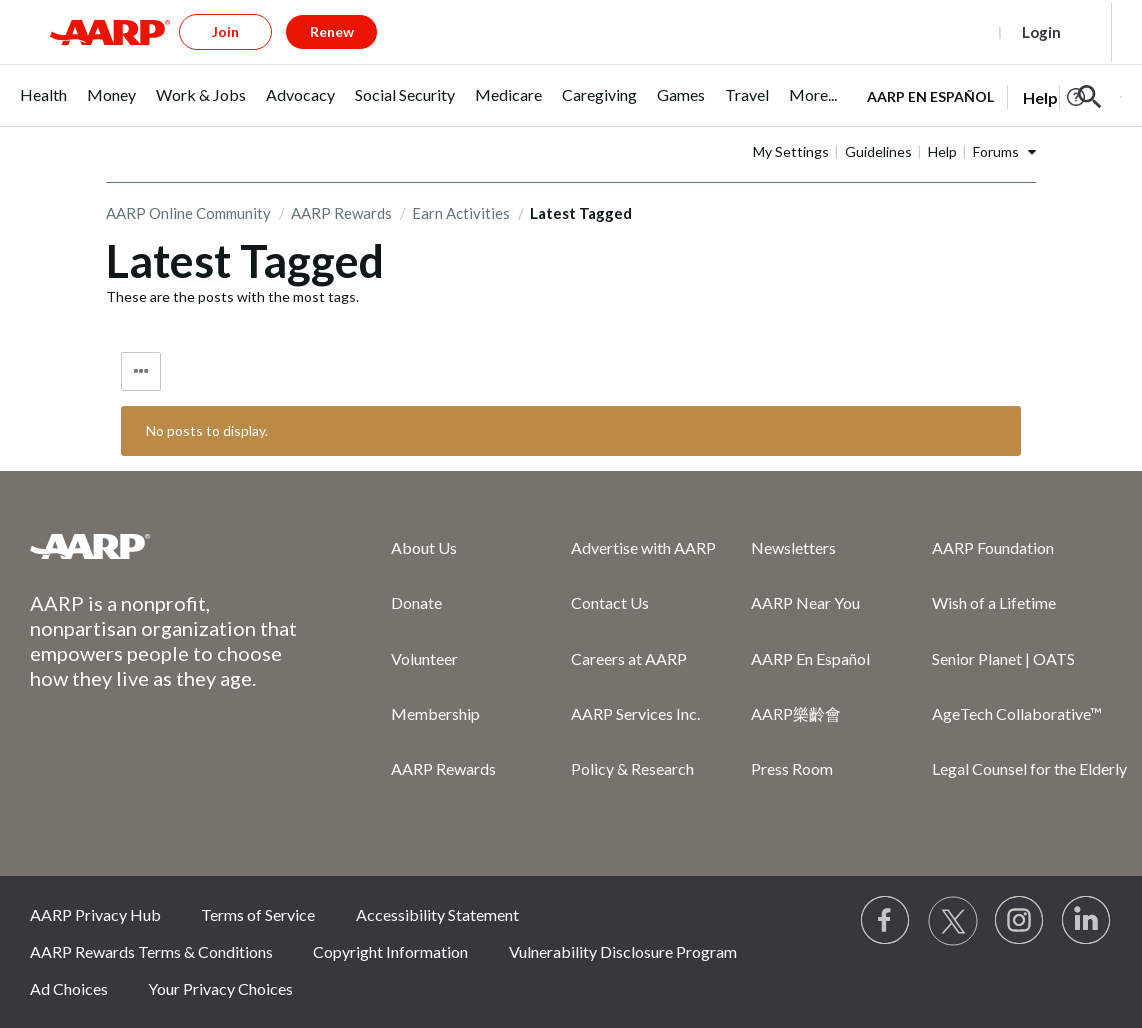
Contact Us (610, 602)
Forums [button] (996, 151)
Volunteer (424, 658)
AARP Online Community (188, 213)
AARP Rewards (341, 213)
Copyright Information (390, 951)
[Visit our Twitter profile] (953, 921)
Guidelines (878, 151)
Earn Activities (461, 213)
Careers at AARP (629, 658)
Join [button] (225, 31)
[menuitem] (43, 105)
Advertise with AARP (643, 547)
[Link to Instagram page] (1020, 921)
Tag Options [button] (141, 371)
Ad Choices (69, 988)
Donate (416, 602)
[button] (1090, 97)
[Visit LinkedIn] (1087, 921)
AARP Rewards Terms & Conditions (151, 951)
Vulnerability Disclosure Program (623, 951)
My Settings (791, 151)
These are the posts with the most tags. (232, 296)
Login (1041, 32)
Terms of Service (258, 914)
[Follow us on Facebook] (886, 921)
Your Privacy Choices (220, 988)
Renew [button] (332, 31)
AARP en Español (930, 96)
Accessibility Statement (437, 914)
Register (949, 31)
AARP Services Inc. (635, 713)
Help (942, 151)
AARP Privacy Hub (95, 914)
